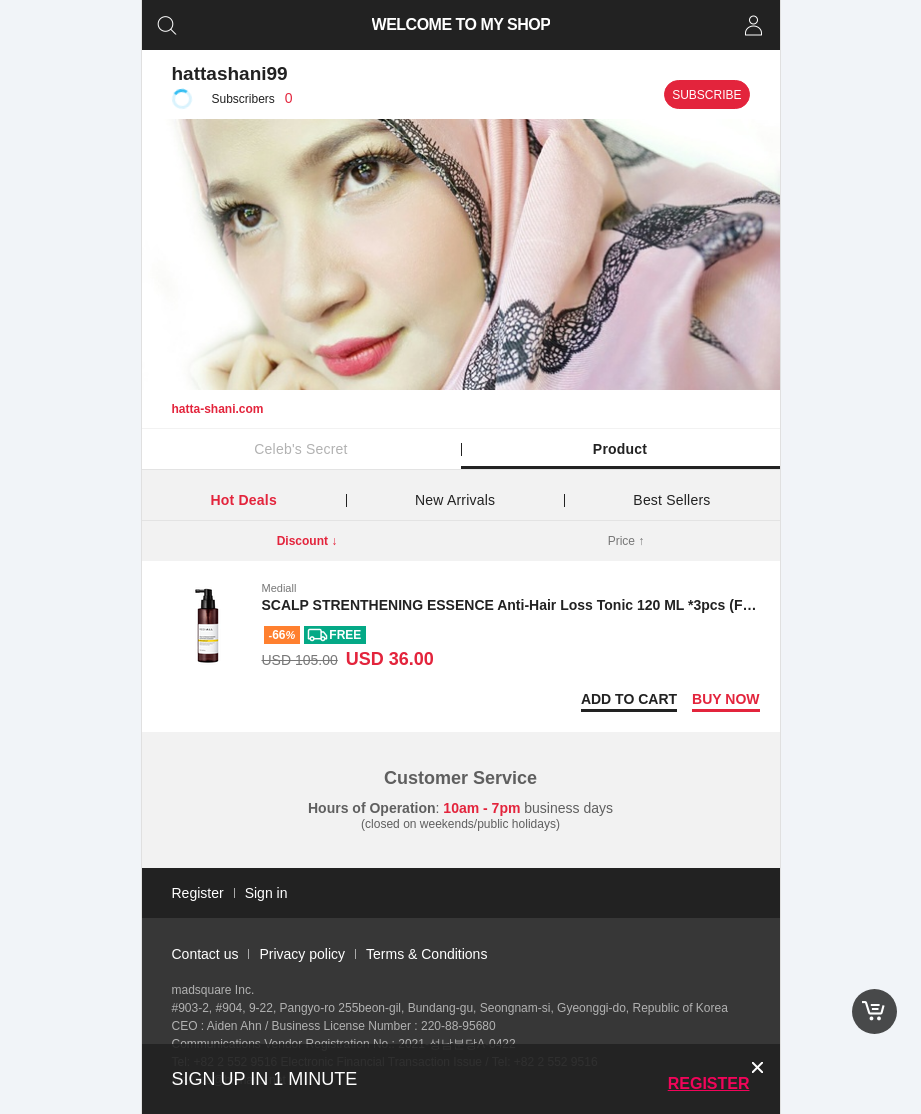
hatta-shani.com (218, 409)
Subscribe (706, 95)
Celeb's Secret (300, 449)
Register (709, 1083)
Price (626, 541)
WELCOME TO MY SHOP (460, 24)
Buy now (725, 699)
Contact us (205, 954)
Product (620, 449)
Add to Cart (629, 699)
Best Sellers (671, 500)
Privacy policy (302, 954)
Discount (307, 541)
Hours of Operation (372, 808)
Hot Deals (244, 500)
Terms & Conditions (426, 954)
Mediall (279, 588)
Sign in (266, 893)
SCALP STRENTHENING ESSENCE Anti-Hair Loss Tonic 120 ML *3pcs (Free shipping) (546, 605)
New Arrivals (455, 500)
